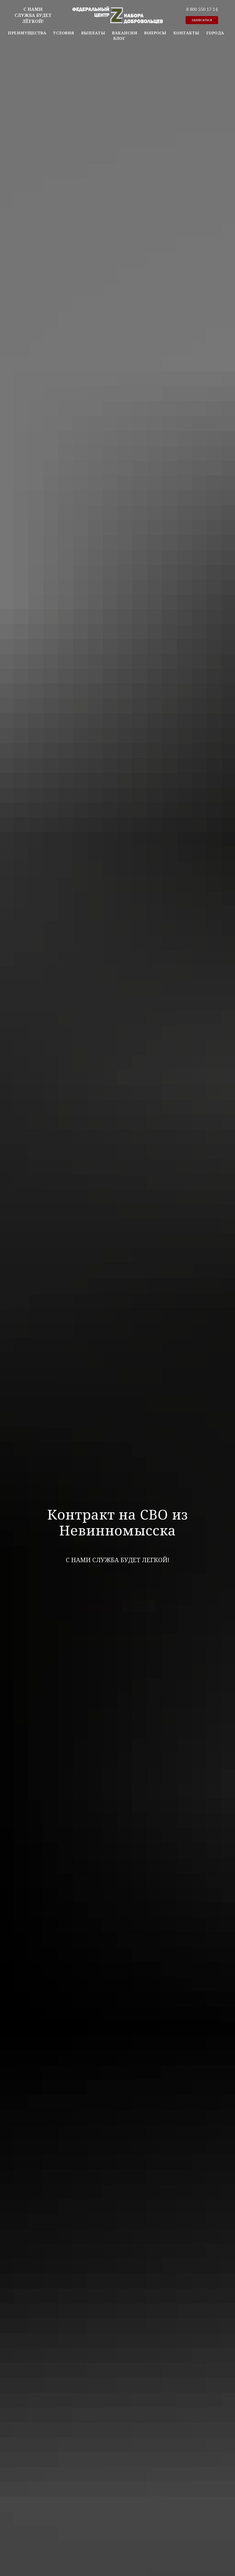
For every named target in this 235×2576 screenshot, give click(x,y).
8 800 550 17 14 (202, 9)
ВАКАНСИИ (124, 33)
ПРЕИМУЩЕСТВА (27, 33)
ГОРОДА (215, 33)
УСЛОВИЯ (63, 33)
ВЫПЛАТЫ (93, 33)
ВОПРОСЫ (155, 33)
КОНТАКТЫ (186, 33)
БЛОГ (119, 38)
